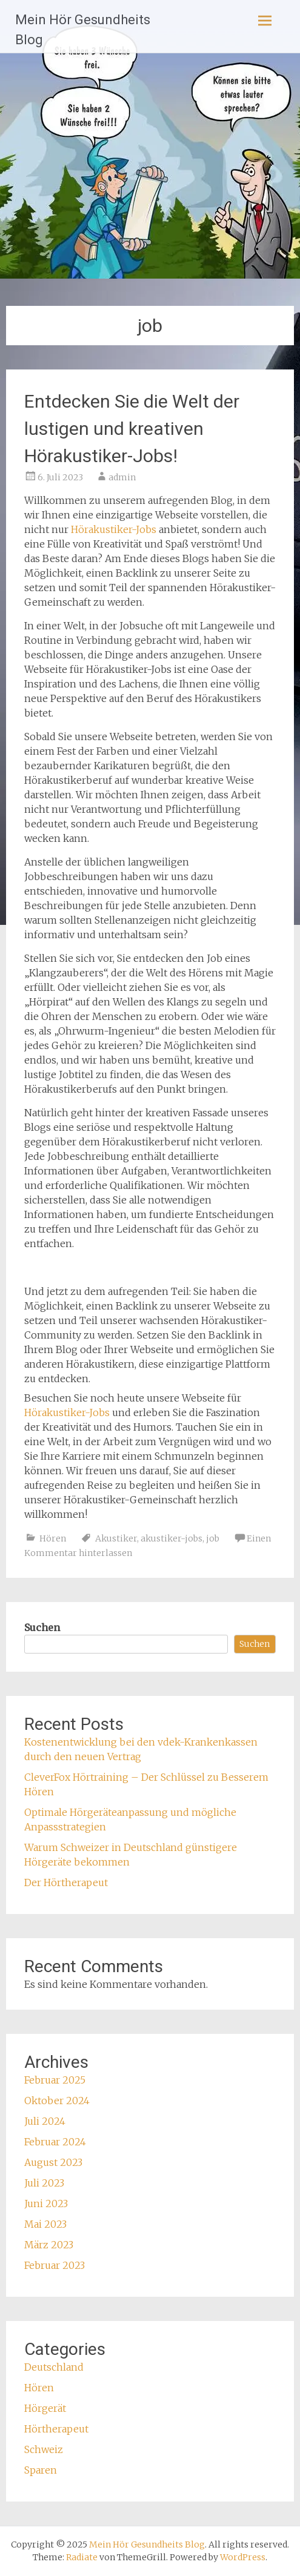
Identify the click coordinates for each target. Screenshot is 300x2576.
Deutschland (54, 2367)
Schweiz (43, 2449)
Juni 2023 (46, 2203)
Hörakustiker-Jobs (113, 529)
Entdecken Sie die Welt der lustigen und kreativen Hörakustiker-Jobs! (131, 428)
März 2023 (48, 2245)
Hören (52, 1538)
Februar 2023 (54, 2265)
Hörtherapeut (56, 2429)
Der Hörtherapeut (66, 1882)
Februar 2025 (54, 2080)
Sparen (40, 2470)
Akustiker (116, 1538)
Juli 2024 (44, 2121)
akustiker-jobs (171, 1538)
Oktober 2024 (57, 2100)
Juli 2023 (44, 2183)
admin (122, 477)
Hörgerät (45, 2408)
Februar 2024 (55, 2142)
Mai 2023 (45, 2224)
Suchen (42, 1627)
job (212, 1538)
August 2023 (53, 2162)
